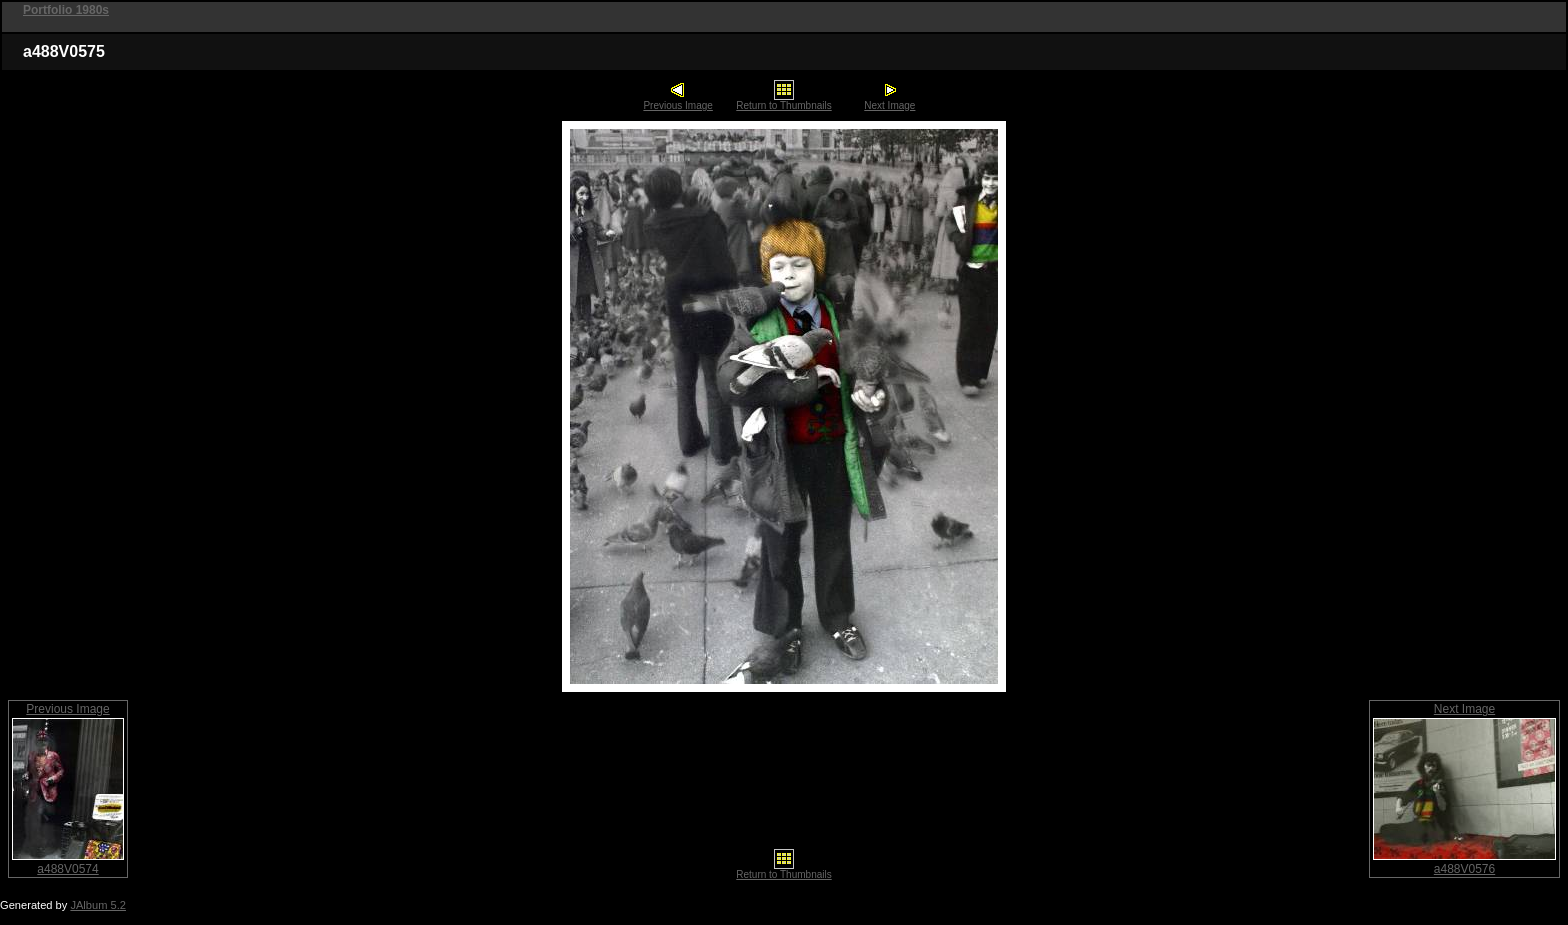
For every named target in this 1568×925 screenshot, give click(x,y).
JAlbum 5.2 (98, 905)
